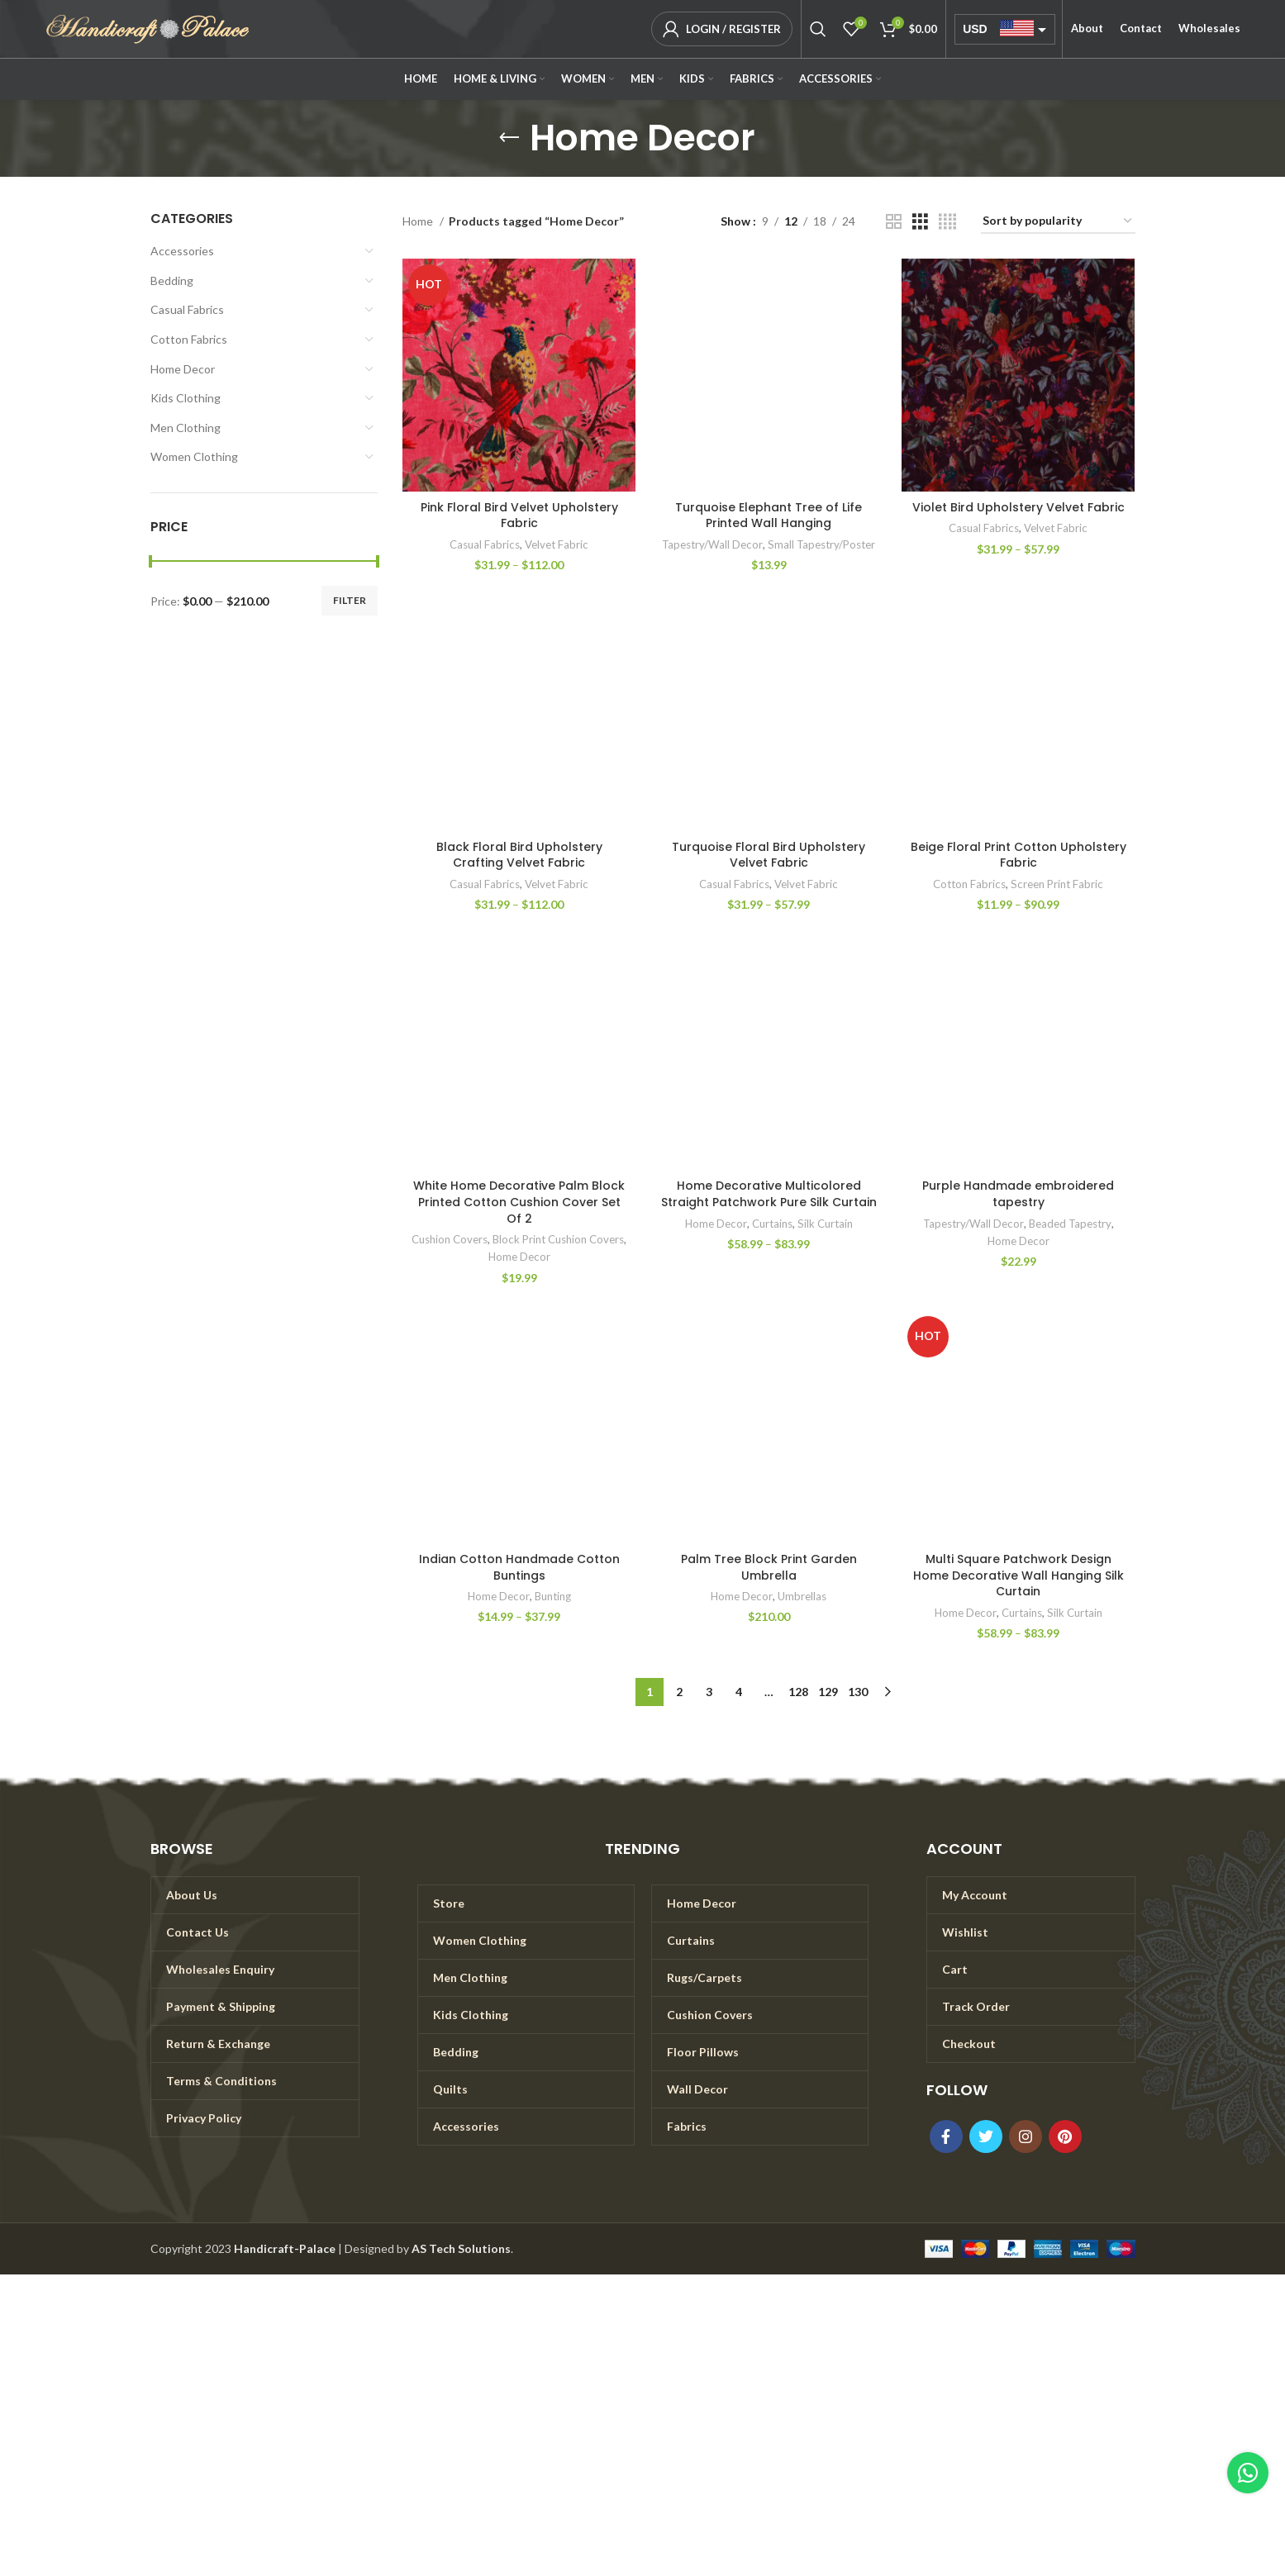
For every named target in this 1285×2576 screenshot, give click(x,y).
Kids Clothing (185, 398)
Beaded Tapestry (1070, 1223)
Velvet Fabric (556, 544)
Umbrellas (802, 1596)
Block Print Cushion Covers (558, 1239)
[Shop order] (1058, 222)
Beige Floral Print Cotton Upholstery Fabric (1018, 855)
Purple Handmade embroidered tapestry (1018, 1193)
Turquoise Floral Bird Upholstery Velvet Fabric (768, 855)
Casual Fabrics (187, 309)
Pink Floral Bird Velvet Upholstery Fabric (519, 515)
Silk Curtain (825, 1223)
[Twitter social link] (985, 2136)
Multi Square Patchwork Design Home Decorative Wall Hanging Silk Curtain (1018, 1575)
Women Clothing (194, 456)
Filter (349, 600)
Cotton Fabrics (188, 339)
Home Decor (182, 369)
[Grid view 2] (894, 221)
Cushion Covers (450, 1239)
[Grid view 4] (947, 221)
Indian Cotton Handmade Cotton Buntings (519, 1567)
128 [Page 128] (798, 1692)
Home (418, 221)
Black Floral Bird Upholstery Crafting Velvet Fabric (519, 855)
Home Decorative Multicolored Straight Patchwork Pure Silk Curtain (769, 1193)
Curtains (772, 1223)
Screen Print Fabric (1057, 884)
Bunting (553, 1596)
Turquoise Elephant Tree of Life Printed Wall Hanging (768, 515)
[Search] (818, 28)
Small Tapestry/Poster (821, 544)
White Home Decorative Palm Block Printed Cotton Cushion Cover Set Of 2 (519, 1201)
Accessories (182, 251)
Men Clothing (185, 428)
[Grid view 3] (920, 221)
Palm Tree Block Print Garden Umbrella (769, 1567)
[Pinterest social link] (1065, 2136)
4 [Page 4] (738, 1692)
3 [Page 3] (709, 1692)
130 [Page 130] (858, 1692)
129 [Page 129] (828, 1692)
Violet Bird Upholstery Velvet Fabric (1018, 507)
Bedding (171, 280)
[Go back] (509, 137)
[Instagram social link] (1025, 2136)
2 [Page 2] (679, 1692)
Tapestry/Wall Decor (712, 544)
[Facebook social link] (946, 2136)
